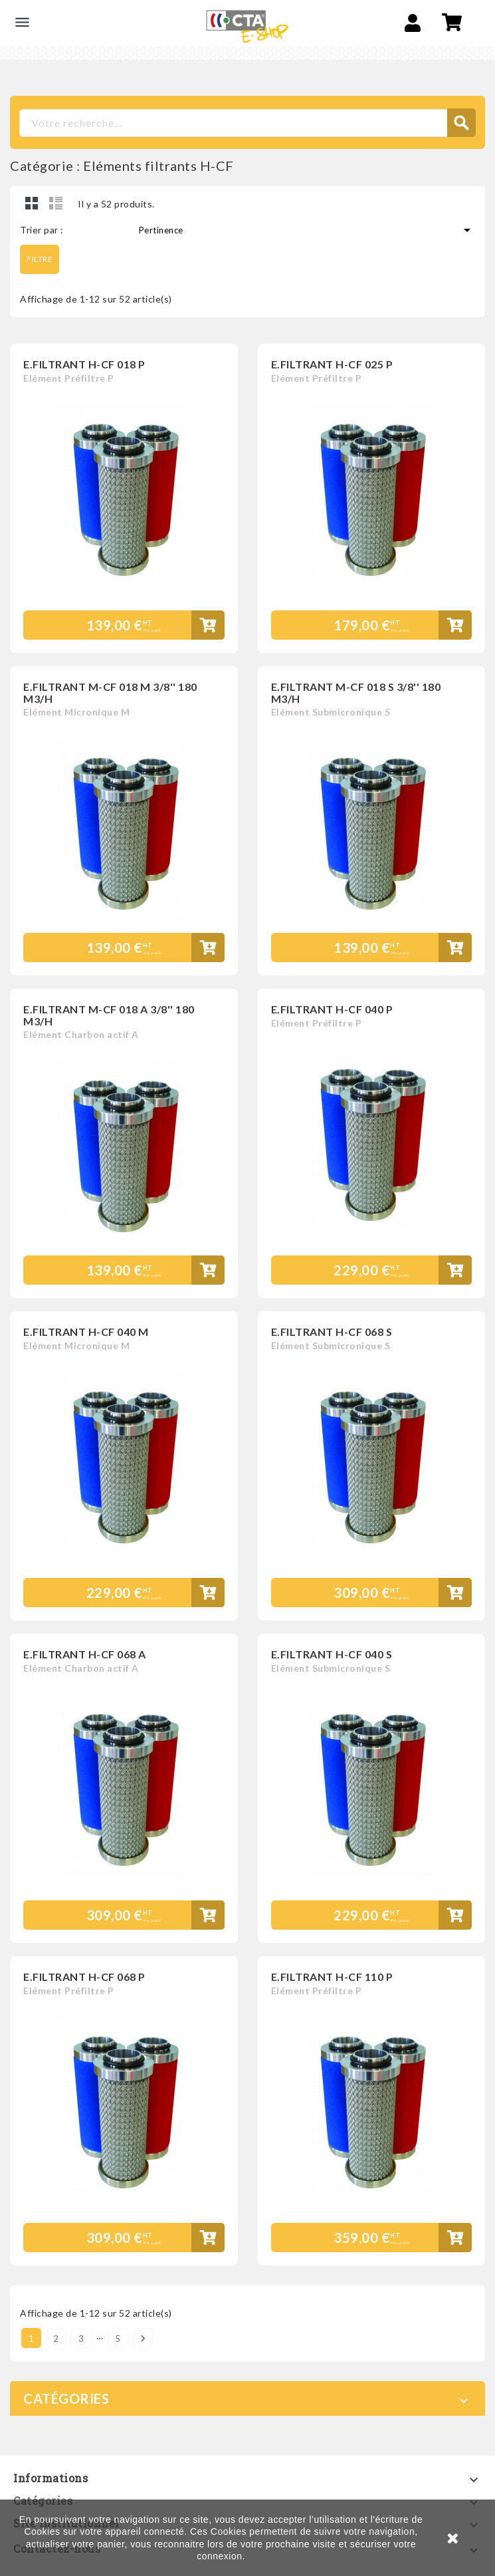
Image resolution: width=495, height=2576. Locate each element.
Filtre (39, 259)
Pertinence (307, 230)
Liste (55, 202)
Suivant (143, 2338)
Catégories (66, 2398)
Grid (32, 202)
